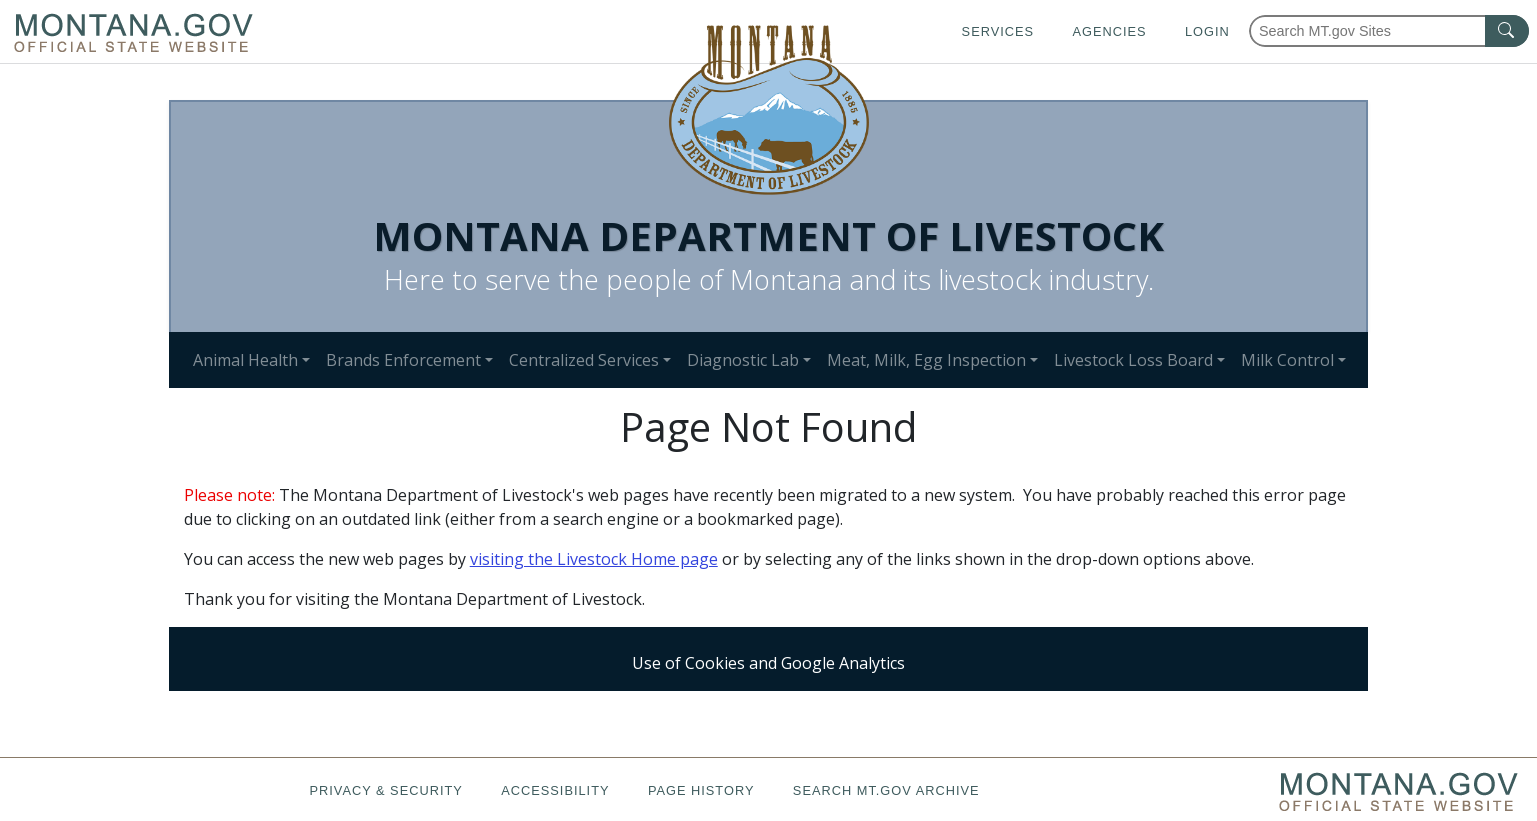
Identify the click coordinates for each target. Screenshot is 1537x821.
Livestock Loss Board (1133, 360)
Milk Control (1287, 360)
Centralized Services (584, 360)
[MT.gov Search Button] (1507, 31)
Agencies (1109, 31)
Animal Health (245, 360)
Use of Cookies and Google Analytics (768, 663)
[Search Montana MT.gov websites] (1389, 31)
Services (998, 31)
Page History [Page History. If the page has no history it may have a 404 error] (701, 790)
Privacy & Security (385, 790)
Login (1207, 31)
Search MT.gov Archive (886, 790)
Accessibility (555, 790)
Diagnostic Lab (743, 360)
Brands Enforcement (403, 360)
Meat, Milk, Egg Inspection (926, 360)
